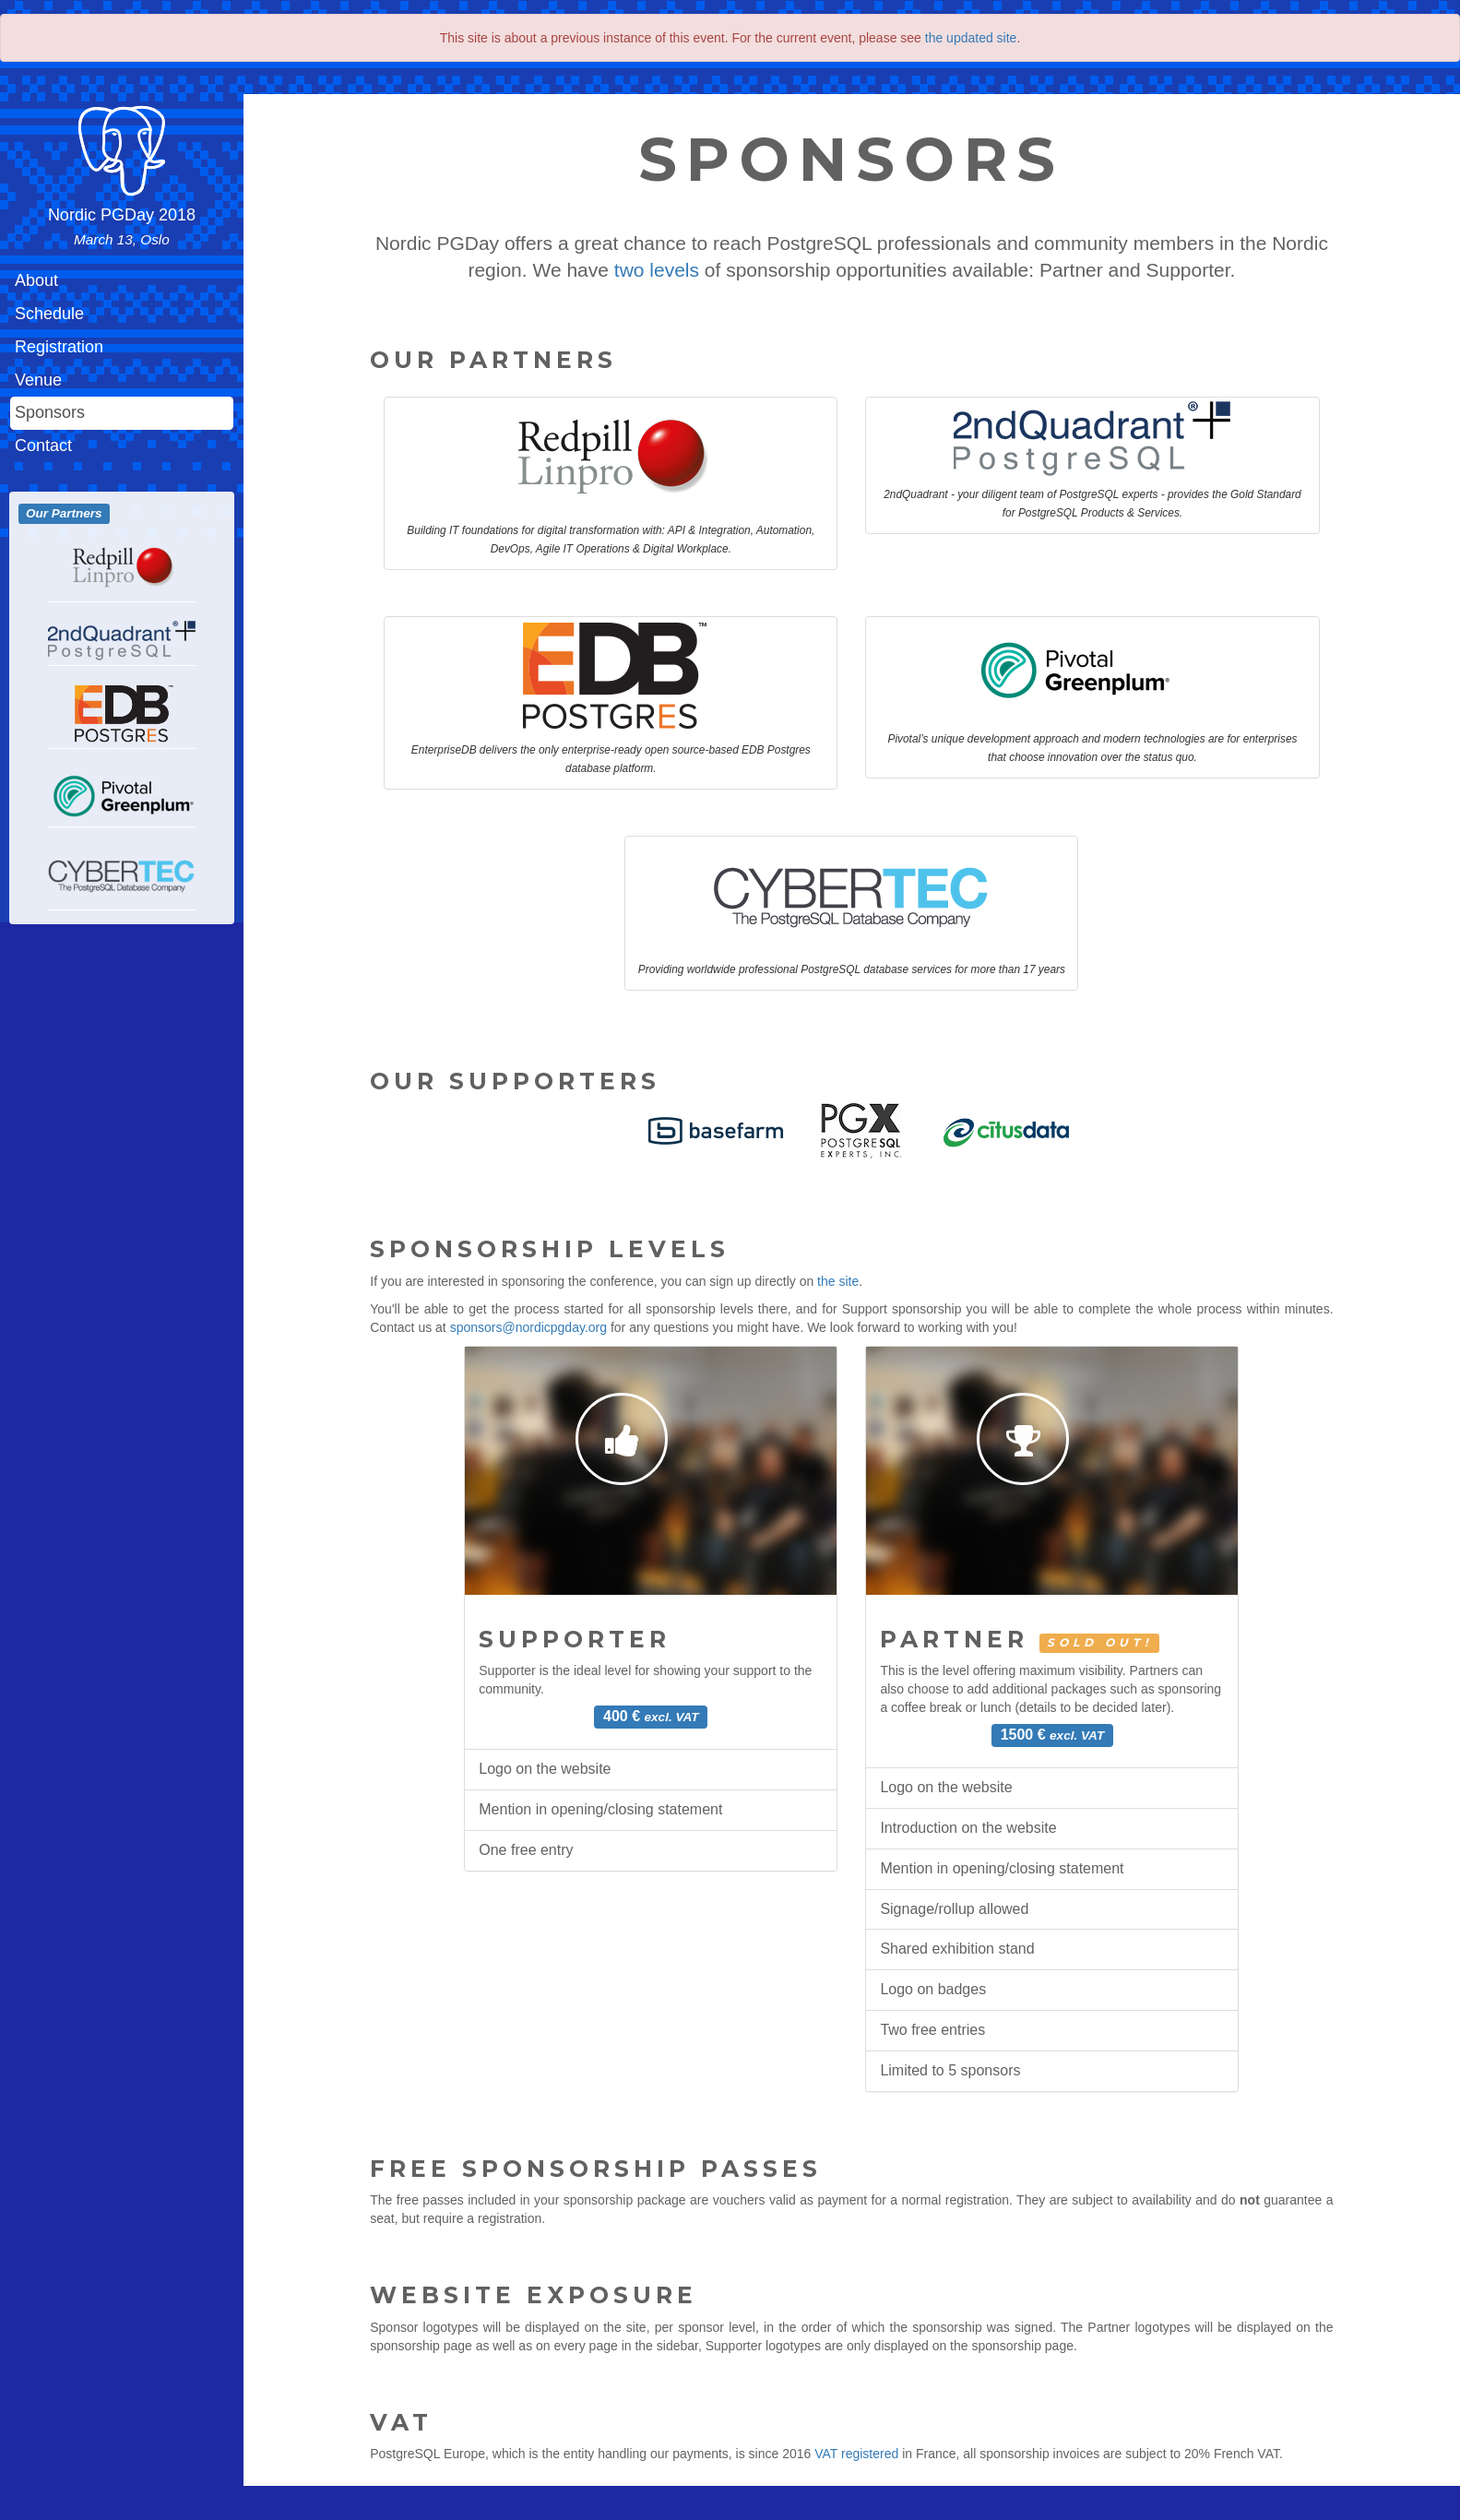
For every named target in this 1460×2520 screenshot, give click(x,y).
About (36, 280)
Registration (59, 347)
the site (838, 1281)
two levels (656, 269)
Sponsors (50, 412)
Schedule (49, 313)
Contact (43, 445)
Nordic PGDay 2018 (122, 226)
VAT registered (856, 2453)
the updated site (971, 37)
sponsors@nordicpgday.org (528, 1327)
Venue (38, 380)
